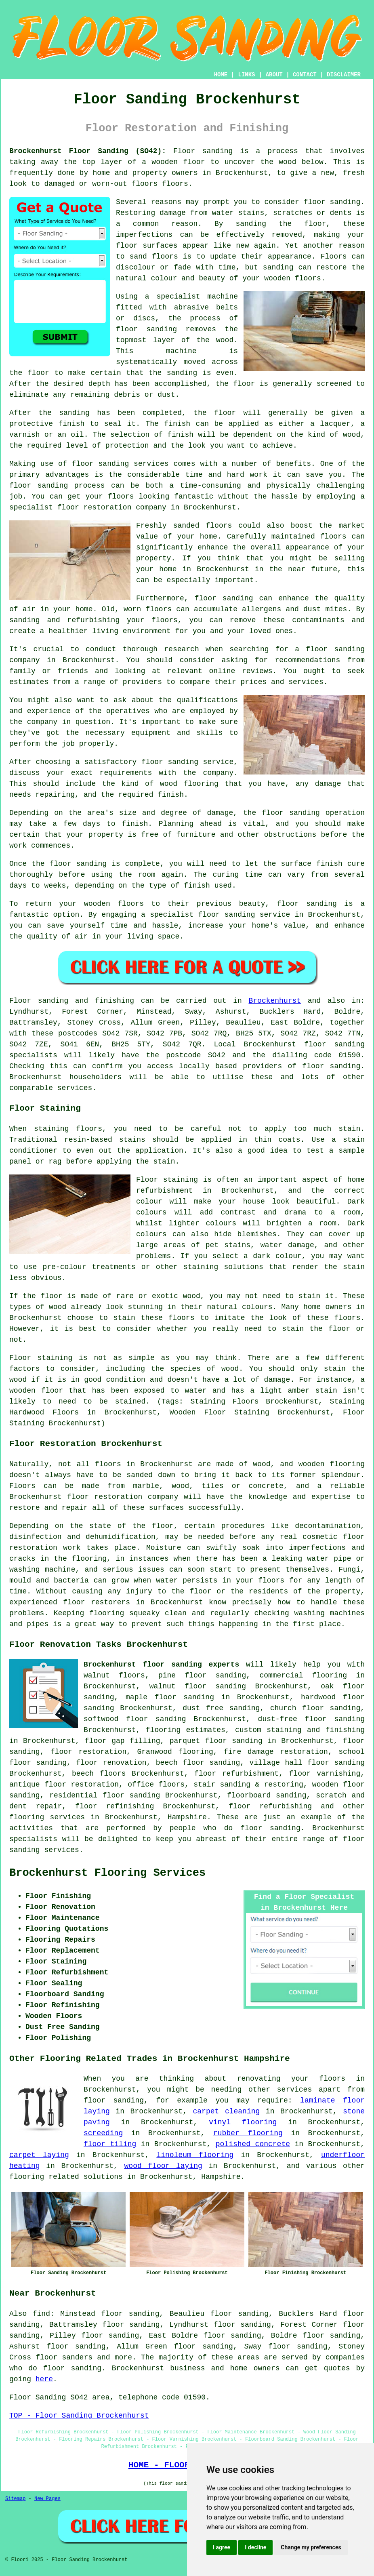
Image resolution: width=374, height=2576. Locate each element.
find (41, 2314)
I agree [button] (221, 2547)
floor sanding (335, 1719)
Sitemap (15, 2499)
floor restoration (88, 1752)
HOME (221, 75)
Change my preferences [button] (311, 2547)
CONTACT (305, 75)
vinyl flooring (243, 2122)
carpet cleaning (226, 2111)
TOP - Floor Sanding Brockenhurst (79, 2416)
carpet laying (39, 2155)
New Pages (47, 2499)
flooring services (47, 1817)
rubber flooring (248, 2133)
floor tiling (110, 2144)
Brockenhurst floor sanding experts (161, 1665)
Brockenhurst (274, 1001)
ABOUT (274, 75)
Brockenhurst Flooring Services (107, 1873)
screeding (103, 2133)
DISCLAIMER (344, 75)
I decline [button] (255, 2547)
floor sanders (64, 2357)
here (44, 2379)
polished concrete (253, 2144)
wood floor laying (163, 2166)
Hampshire (187, 1817)
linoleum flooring (194, 2155)
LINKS (246, 75)
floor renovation (111, 1763)
